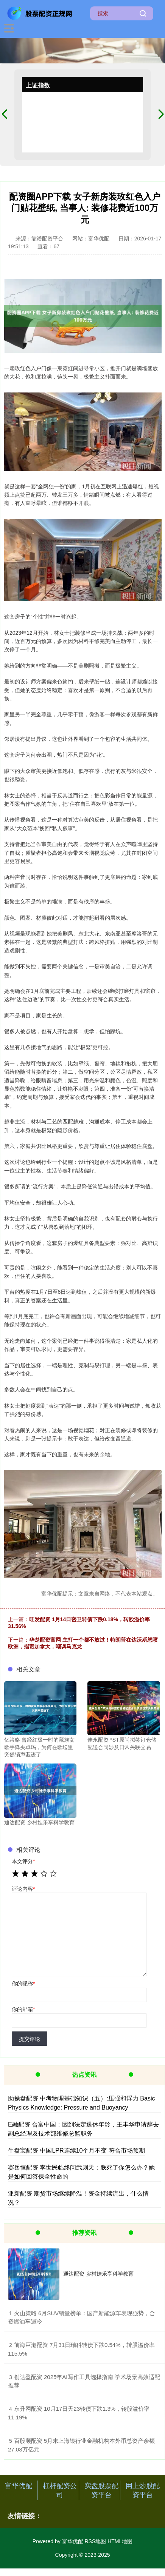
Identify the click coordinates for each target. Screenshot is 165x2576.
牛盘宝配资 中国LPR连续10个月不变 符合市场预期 (76, 2150)
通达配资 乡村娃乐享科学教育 (98, 2274)
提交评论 (29, 2039)
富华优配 (18, 2486)
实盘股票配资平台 (101, 2490)
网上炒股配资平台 (143, 2490)
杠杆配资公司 (60, 2490)
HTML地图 (119, 2541)
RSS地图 (95, 2541)
